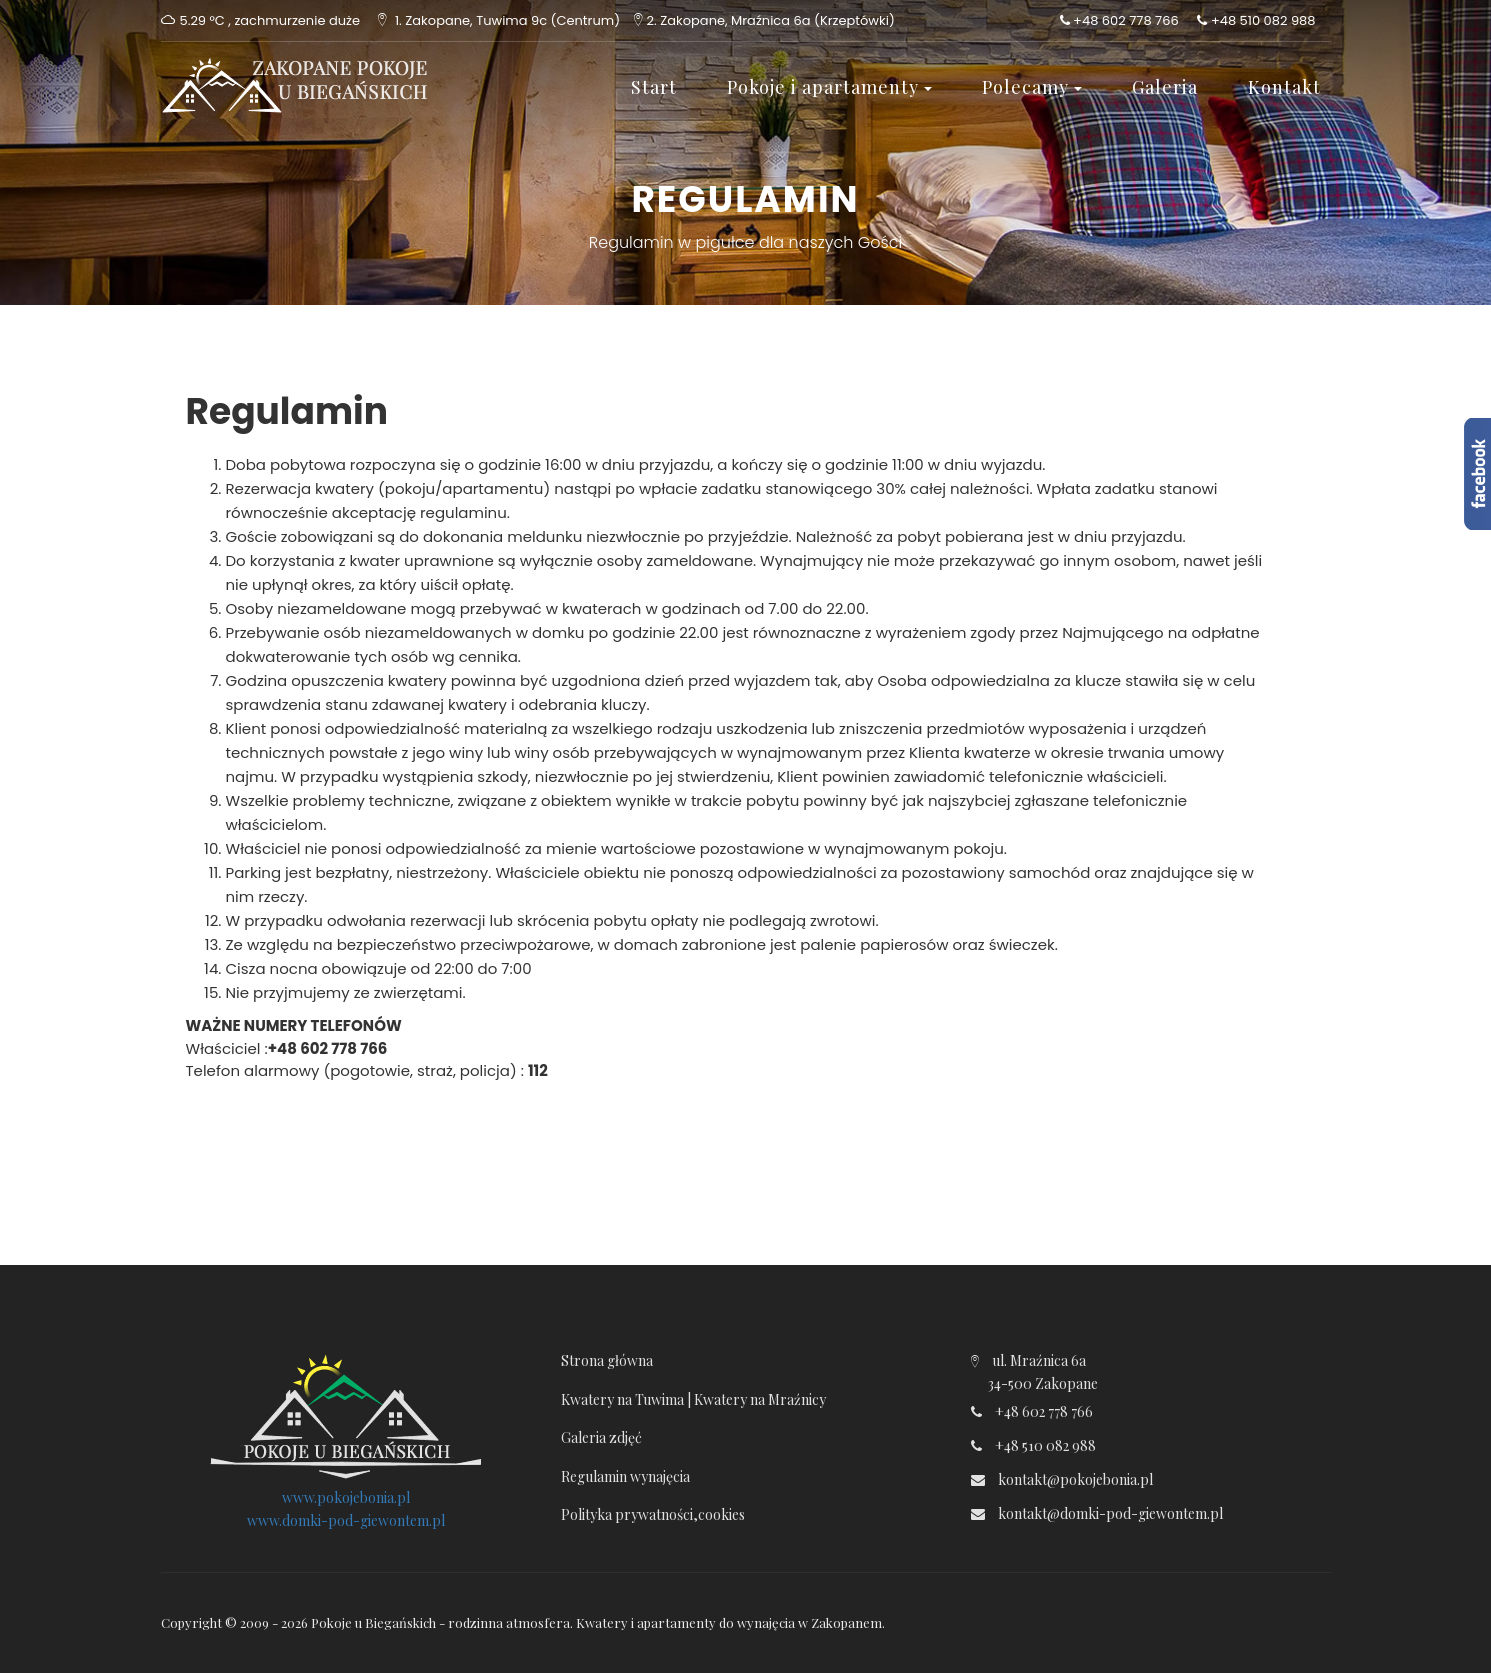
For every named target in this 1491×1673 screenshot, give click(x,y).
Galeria (1165, 87)
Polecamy (1032, 87)
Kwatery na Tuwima (622, 1399)
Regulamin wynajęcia (625, 1476)
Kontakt (1284, 87)
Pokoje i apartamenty (829, 87)
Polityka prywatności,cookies (653, 1514)
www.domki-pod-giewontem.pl (346, 1520)
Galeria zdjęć (601, 1437)
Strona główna (607, 1360)
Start (654, 87)
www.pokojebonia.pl (346, 1497)
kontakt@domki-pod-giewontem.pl (1110, 1513)
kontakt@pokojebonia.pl (1075, 1479)
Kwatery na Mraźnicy (760, 1399)
